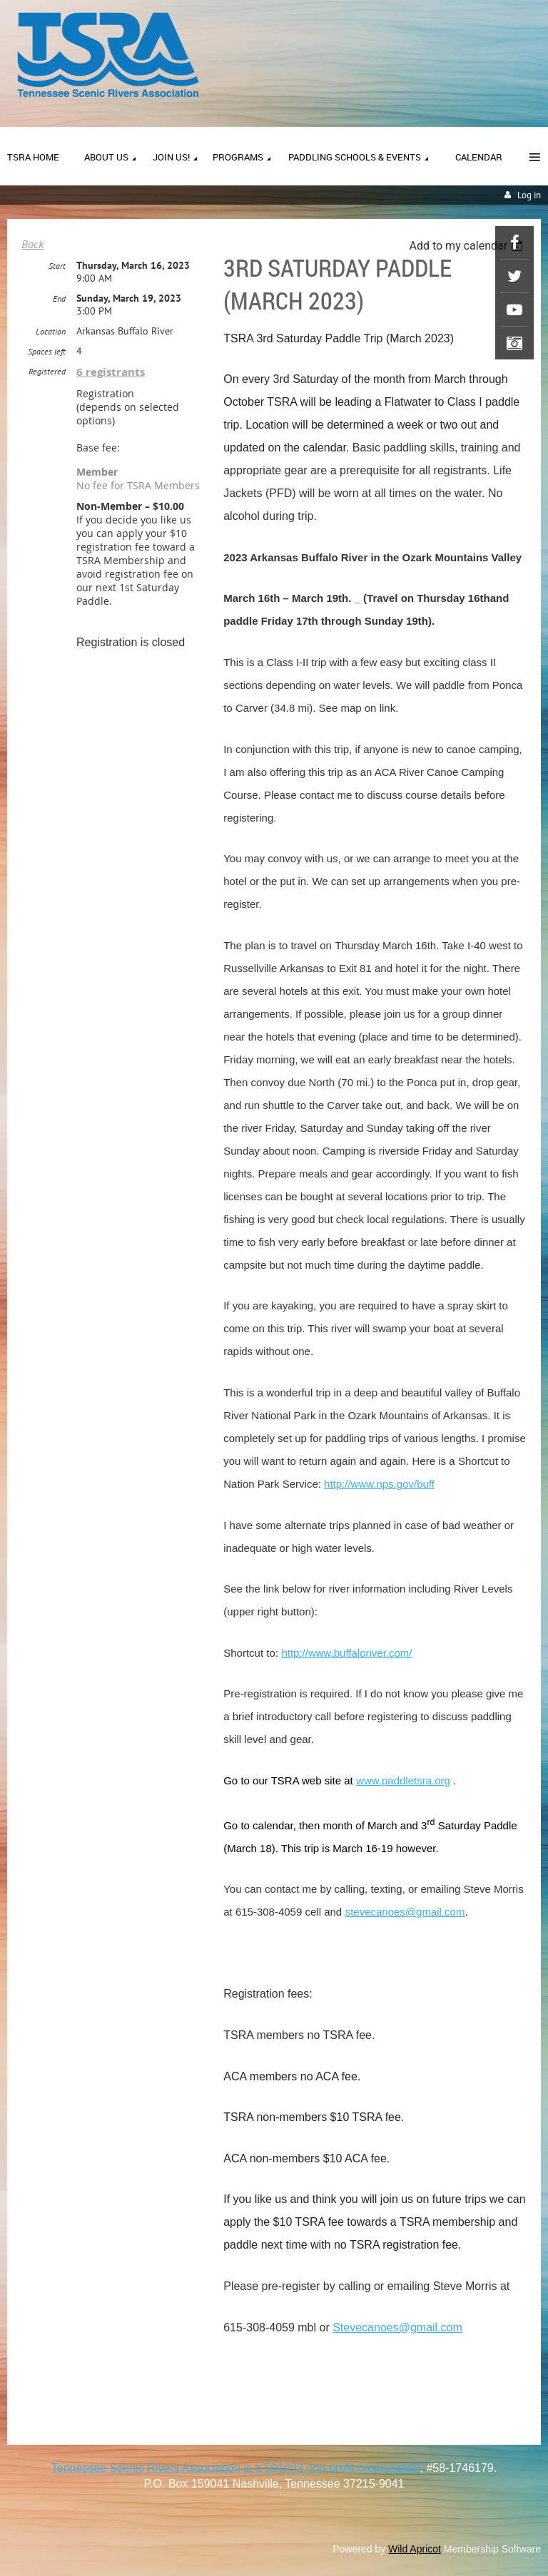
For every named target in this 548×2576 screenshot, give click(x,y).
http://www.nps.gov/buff (379, 1484)
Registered (47, 371)
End (59, 298)
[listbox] (468, 246)
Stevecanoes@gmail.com (397, 2327)
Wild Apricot (414, 2549)
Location (51, 331)
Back (32, 244)
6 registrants (110, 371)
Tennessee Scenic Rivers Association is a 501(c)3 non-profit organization (235, 2468)
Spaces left (47, 351)
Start (57, 265)
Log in (529, 195)
